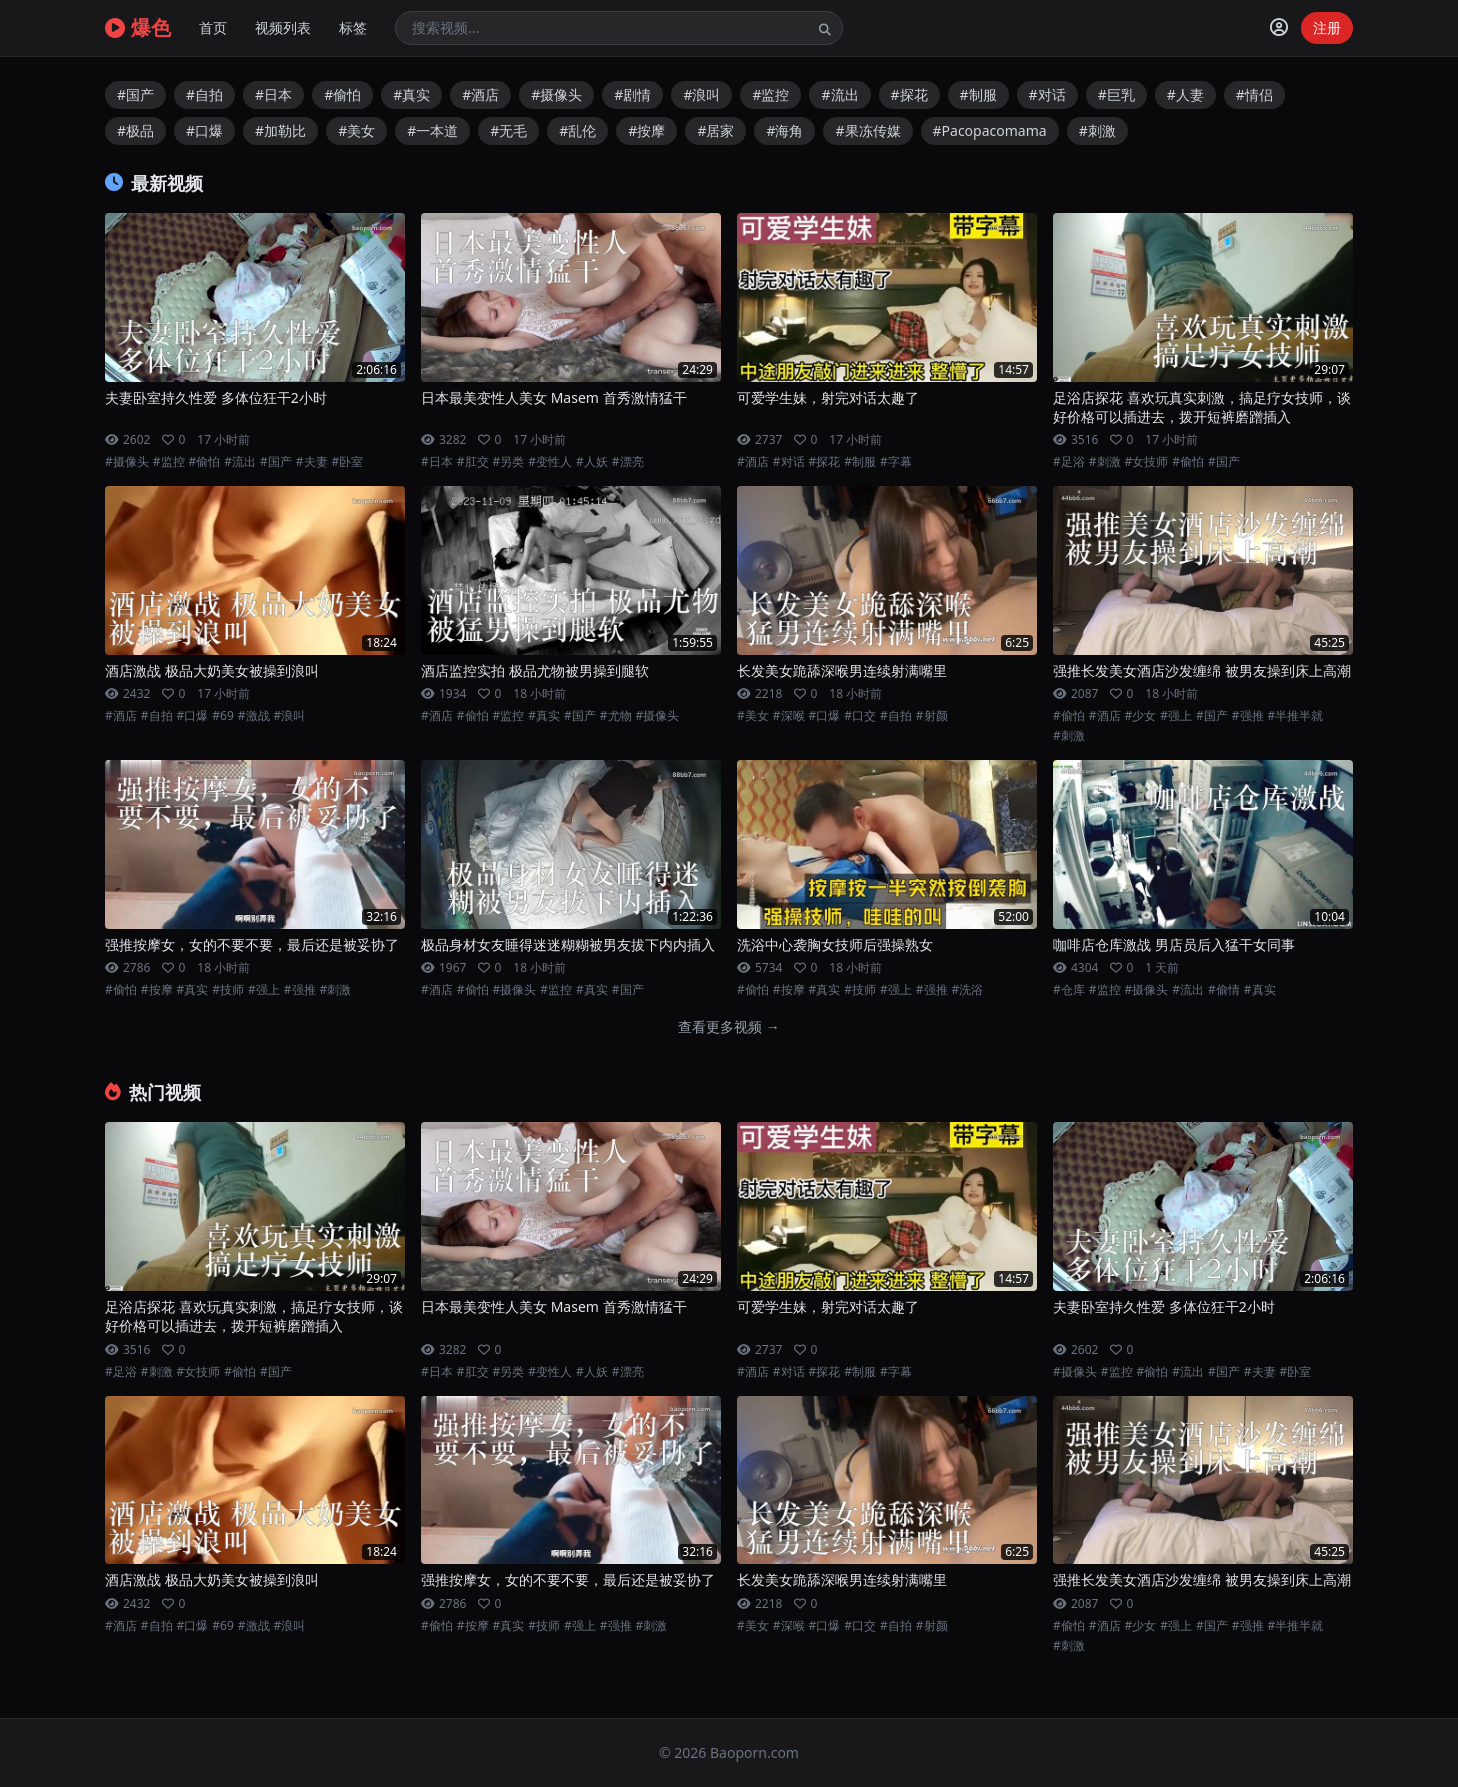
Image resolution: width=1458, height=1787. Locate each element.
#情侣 (1254, 94)
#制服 (978, 94)
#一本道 (432, 130)
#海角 (784, 130)
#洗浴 (968, 990)
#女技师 (1147, 462)
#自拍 (204, 94)
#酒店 (480, 94)
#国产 (135, 94)
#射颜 (932, 716)
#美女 (356, 130)
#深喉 (789, 716)
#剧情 (632, 94)
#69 (222, 716)
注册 (1327, 27)
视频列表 (283, 27)
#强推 (1248, 716)
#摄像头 (556, 94)
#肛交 (473, 462)
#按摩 (646, 130)
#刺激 (1097, 130)
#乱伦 (577, 130)
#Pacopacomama (990, 130)
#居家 (715, 130)
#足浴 (1069, 462)
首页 (213, 27)
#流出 (839, 94)
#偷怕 (342, 94)
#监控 (770, 94)
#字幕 (896, 462)
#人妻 (1185, 94)
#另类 (509, 462)
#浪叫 (701, 94)
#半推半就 (1296, 716)
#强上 (1176, 716)
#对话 (1047, 94)
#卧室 (348, 462)
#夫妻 (312, 462)
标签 (353, 27)
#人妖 (592, 462)
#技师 (228, 990)
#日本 (273, 94)
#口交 (860, 716)
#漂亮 (628, 462)
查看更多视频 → (729, 1026)
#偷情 (1224, 990)
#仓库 (1069, 990)
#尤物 (616, 716)
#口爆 (204, 130)
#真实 (411, 94)
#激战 (254, 716)
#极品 (135, 130)
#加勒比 (280, 130)
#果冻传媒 (867, 130)
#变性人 (550, 462)
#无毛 (508, 130)
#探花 (909, 94)
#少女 (1141, 716)
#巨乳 (1116, 94)
